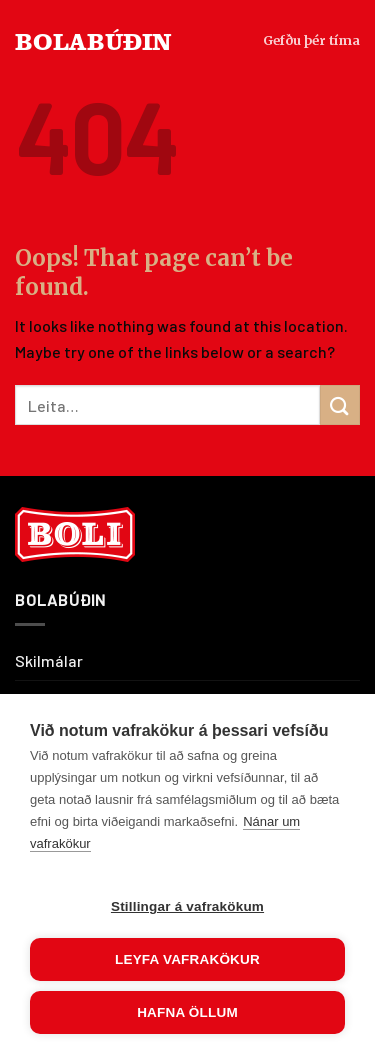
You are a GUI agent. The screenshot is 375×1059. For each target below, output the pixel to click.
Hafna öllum (187, 1012)
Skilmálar (49, 660)
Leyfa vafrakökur (187, 959)
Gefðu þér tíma (311, 40)
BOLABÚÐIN (93, 40)
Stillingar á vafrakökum (187, 906)
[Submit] (340, 404)
